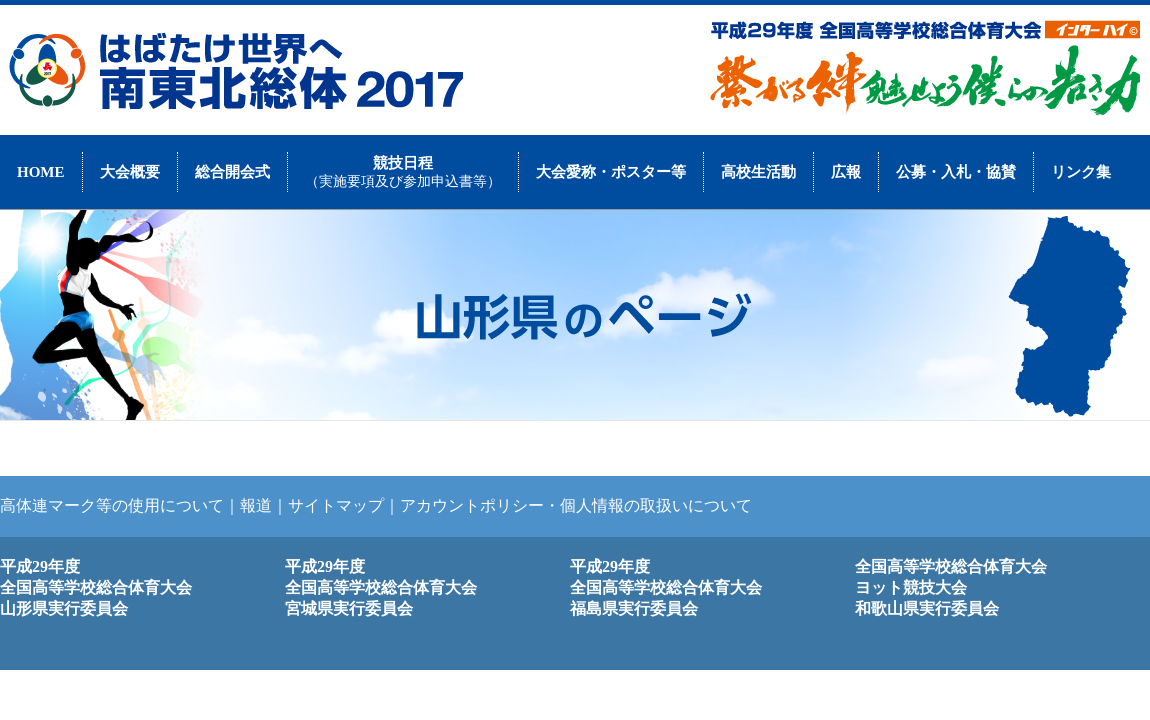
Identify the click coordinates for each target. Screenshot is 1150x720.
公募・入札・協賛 (956, 172)
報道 (256, 505)
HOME (41, 172)
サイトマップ (336, 505)
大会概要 (130, 172)
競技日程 (403, 172)
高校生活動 (758, 172)
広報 (846, 172)
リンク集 (1081, 172)
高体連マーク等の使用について (112, 505)
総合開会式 (232, 172)
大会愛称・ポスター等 (611, 172)
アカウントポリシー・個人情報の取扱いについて (576, 505)
